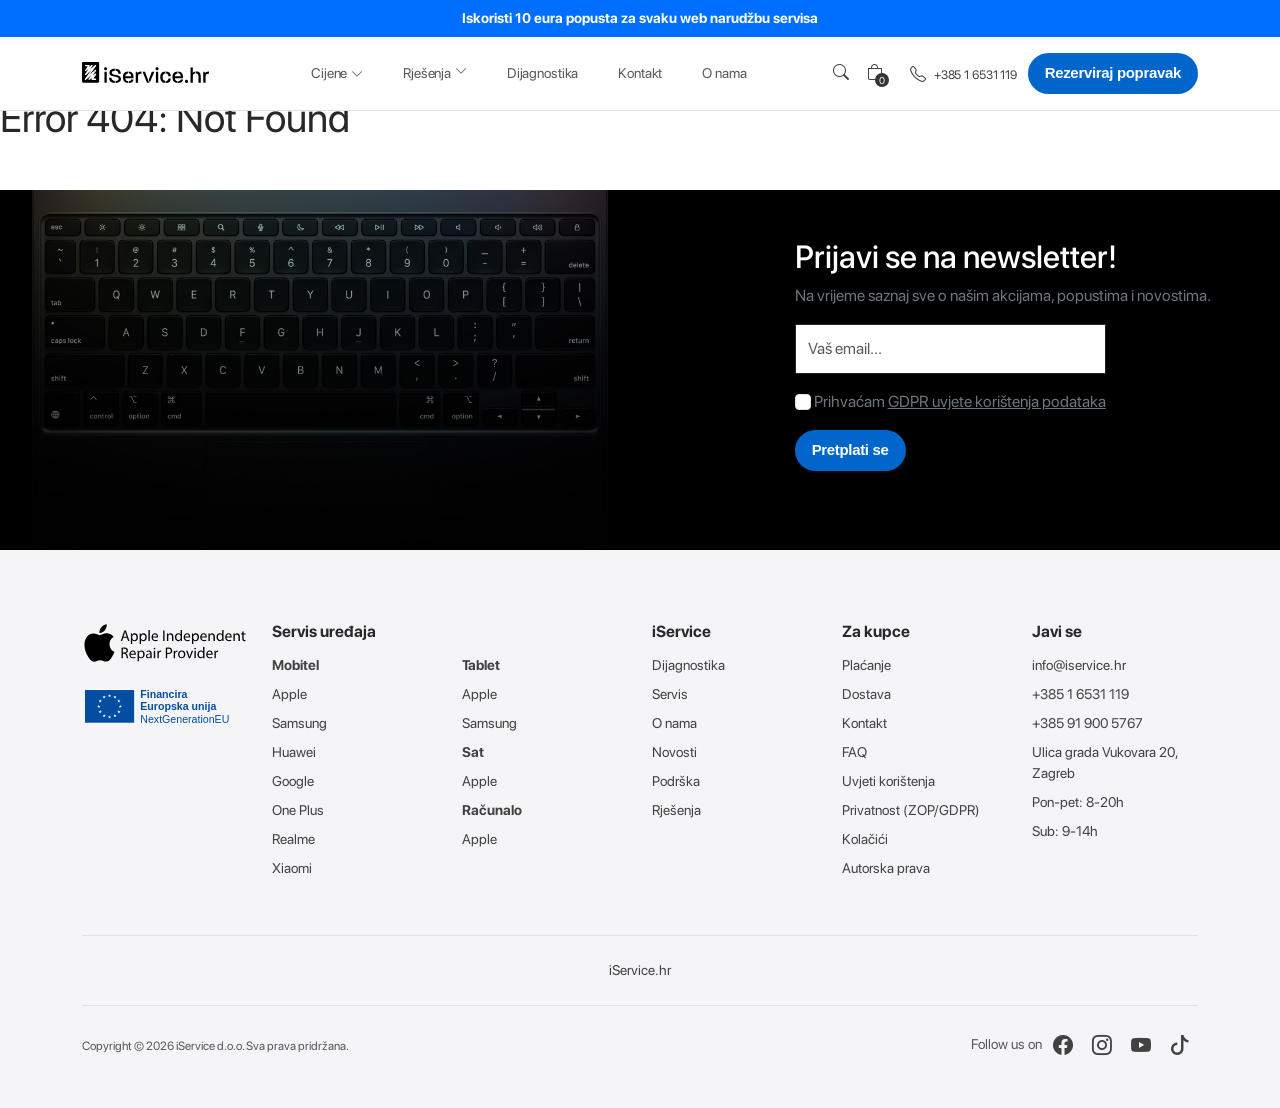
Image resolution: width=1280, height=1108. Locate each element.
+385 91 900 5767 (1087, 723)
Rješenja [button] (435, 72)
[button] (845, 73)
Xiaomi (292, 868)
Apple (289, 694)
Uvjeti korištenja (888, 781)
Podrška (676, 781)
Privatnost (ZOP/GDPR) (911, 810)
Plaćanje (866, 665)
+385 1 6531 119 (963, 75)
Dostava (866, 694)
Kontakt (640, 73)
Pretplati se (850, 449)
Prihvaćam (849, 401)
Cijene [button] (337, 73)
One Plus (298, 810)
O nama (724, 73)
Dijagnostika (542, 73)
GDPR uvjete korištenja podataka (997, 401)
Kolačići (865, 839)
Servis (670, 694)
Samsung (299, 723)
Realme (293, 839)
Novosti (674, 752)
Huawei (294, 752)
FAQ (854, 752)
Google (293, 781)
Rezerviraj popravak (1113, 72)
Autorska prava (886, 868)
